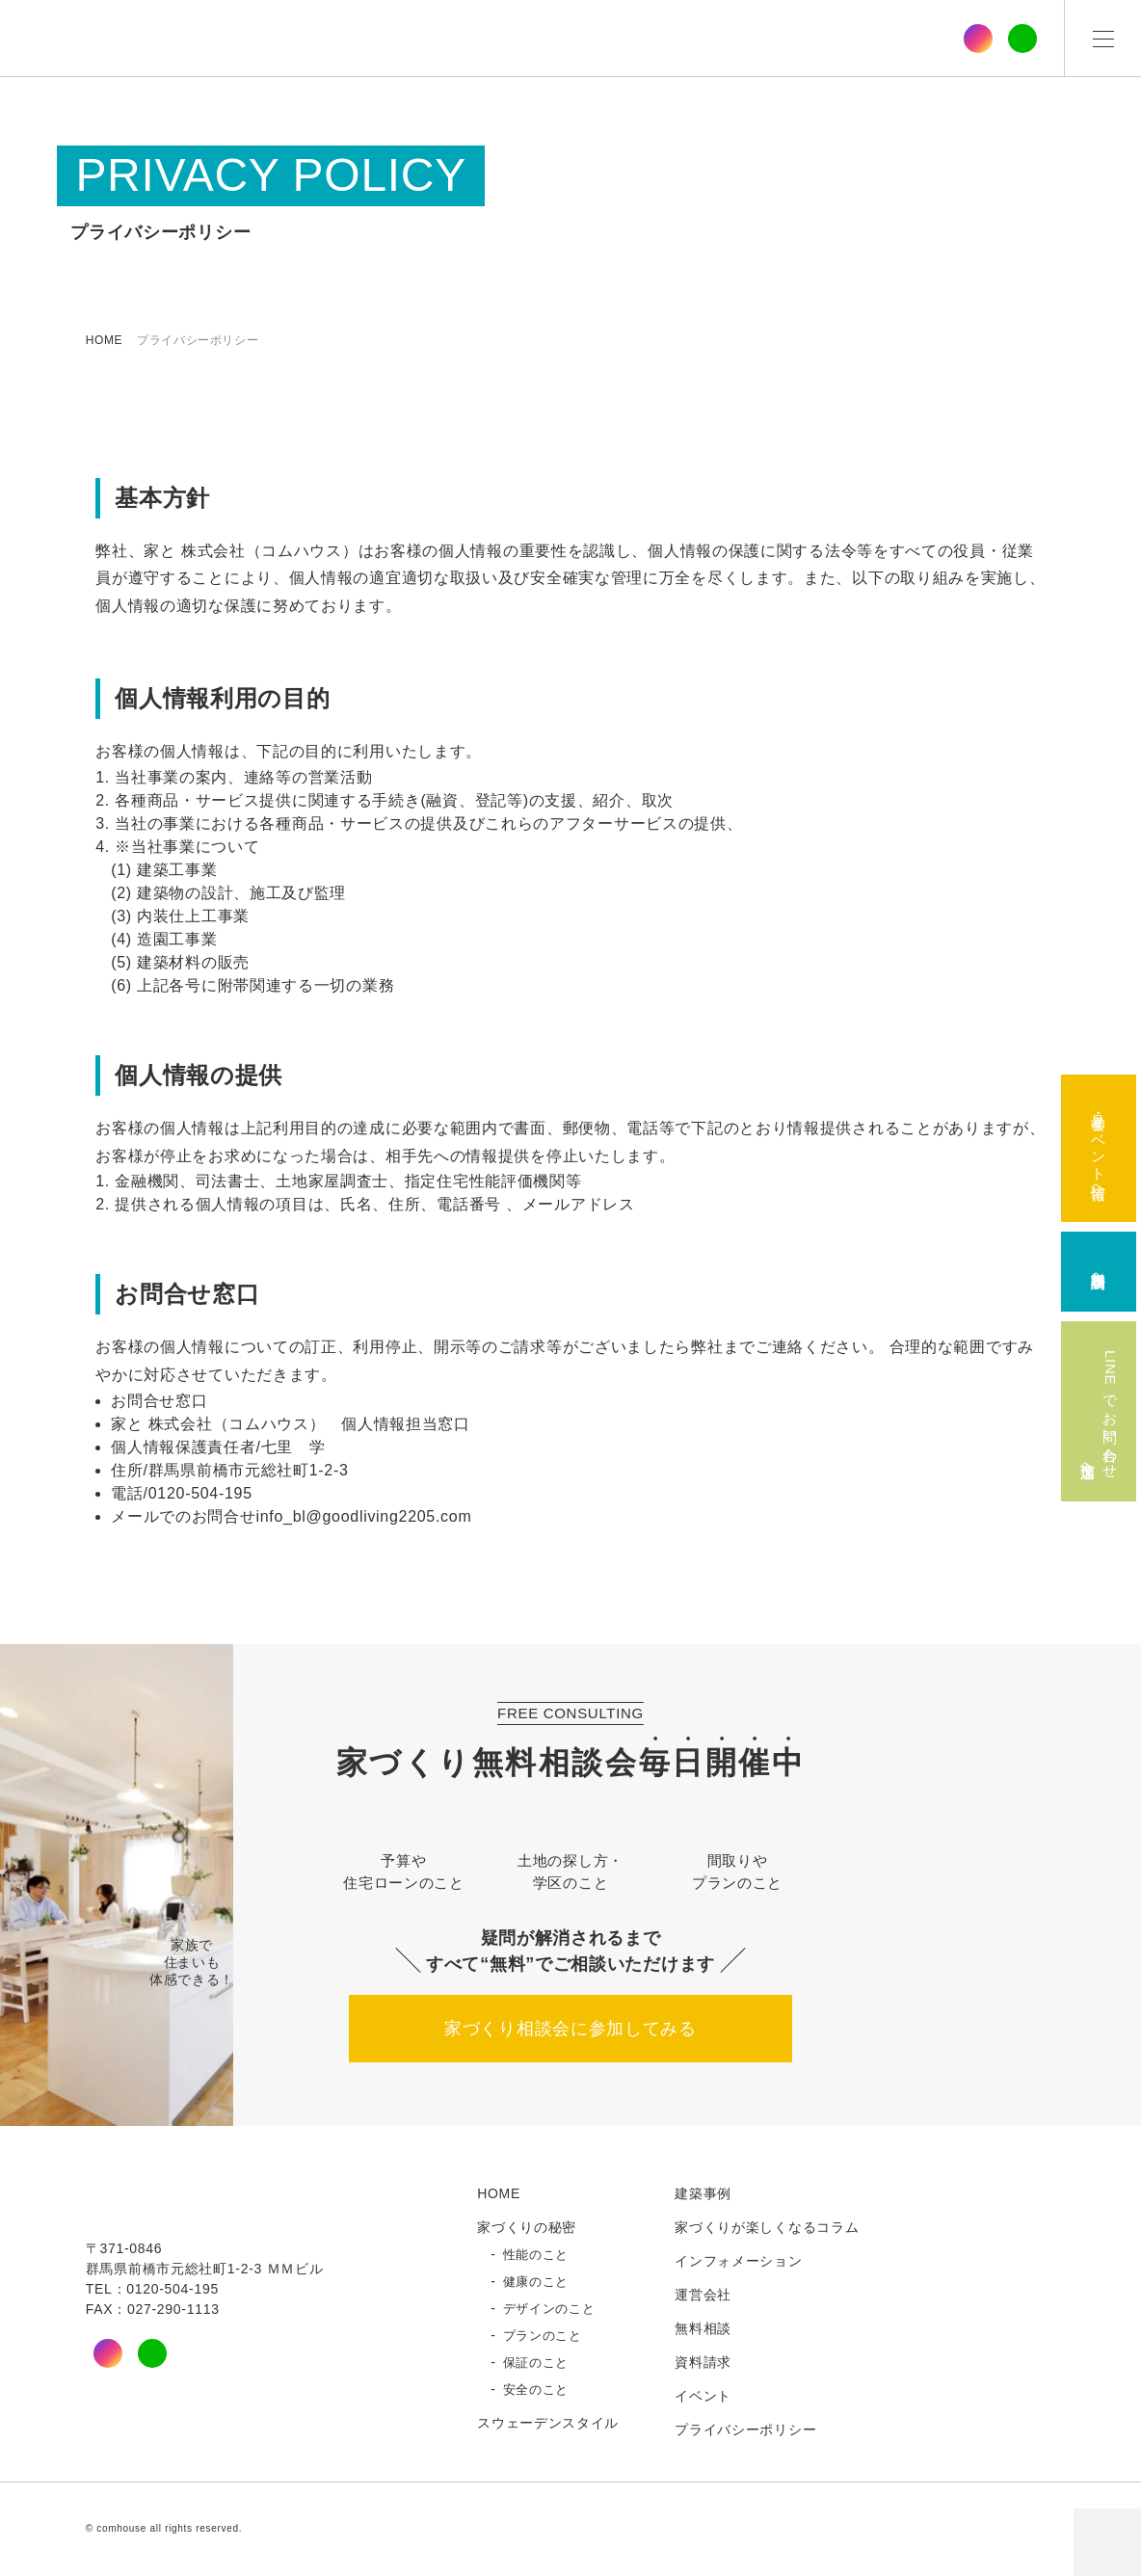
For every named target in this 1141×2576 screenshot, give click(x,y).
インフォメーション (738, 2262)
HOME (104, 340)
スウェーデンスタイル (548, 2423)
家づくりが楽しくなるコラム (767, 2228)
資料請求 (703, 2363)
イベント (703, 2396)
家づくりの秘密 (526, 2228)
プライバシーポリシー (745, 2430)
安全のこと (536, 2391)
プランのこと (542, 2337)
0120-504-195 (200, 1494)
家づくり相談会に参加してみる (570, 2029)
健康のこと (536, 2283)
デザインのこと (549, 2310)
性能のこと (536, 2256)
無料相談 (703, 2329)
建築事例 (703, 2194)
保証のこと (536, 2364)
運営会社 (703, 2295)
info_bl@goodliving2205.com (364, 1517)
